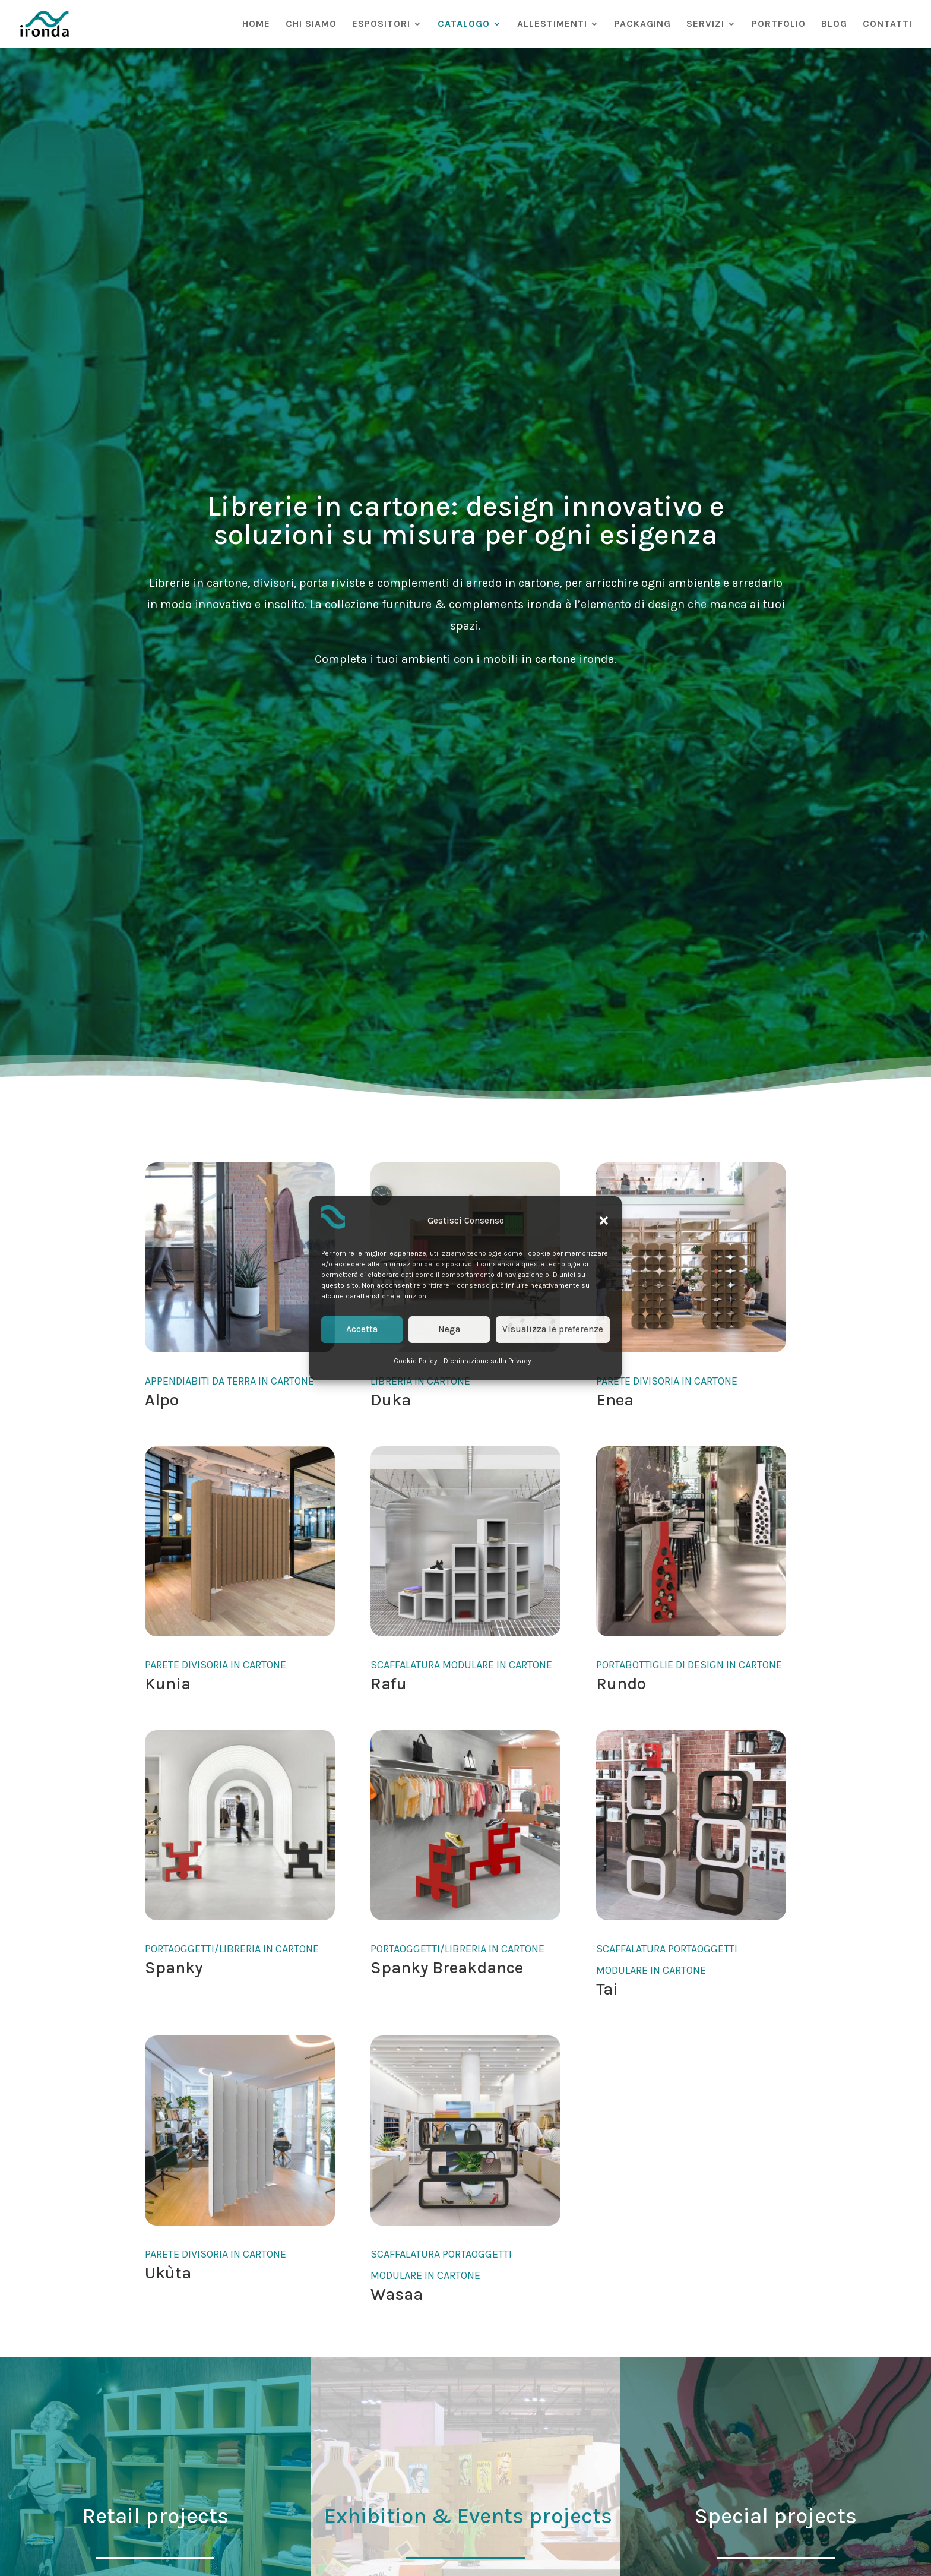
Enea (615, 1399)
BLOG (834, 24)
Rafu (388, 1683)
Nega (449, 1329)
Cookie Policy (416, 1361)
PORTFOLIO (779, 24)
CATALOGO (464, 24)
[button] (604, 1221)
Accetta (362, 1329)
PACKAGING (643, 24)
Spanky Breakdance (446, 1967)
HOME (256, 24)
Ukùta (168, 2273)
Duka (390, 1399)
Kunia (168, 1683)
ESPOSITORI (381, 24)
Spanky (173, 1967)
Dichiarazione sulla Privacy (487, 1361)
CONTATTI (887, 24)
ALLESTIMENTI (552, 24)
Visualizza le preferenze (552, 1329)
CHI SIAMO (311, 24)
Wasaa (396, 2294)
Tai (607, 1989)
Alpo (162, 1399)
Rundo (621, 1683)
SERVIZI (705, 24)
